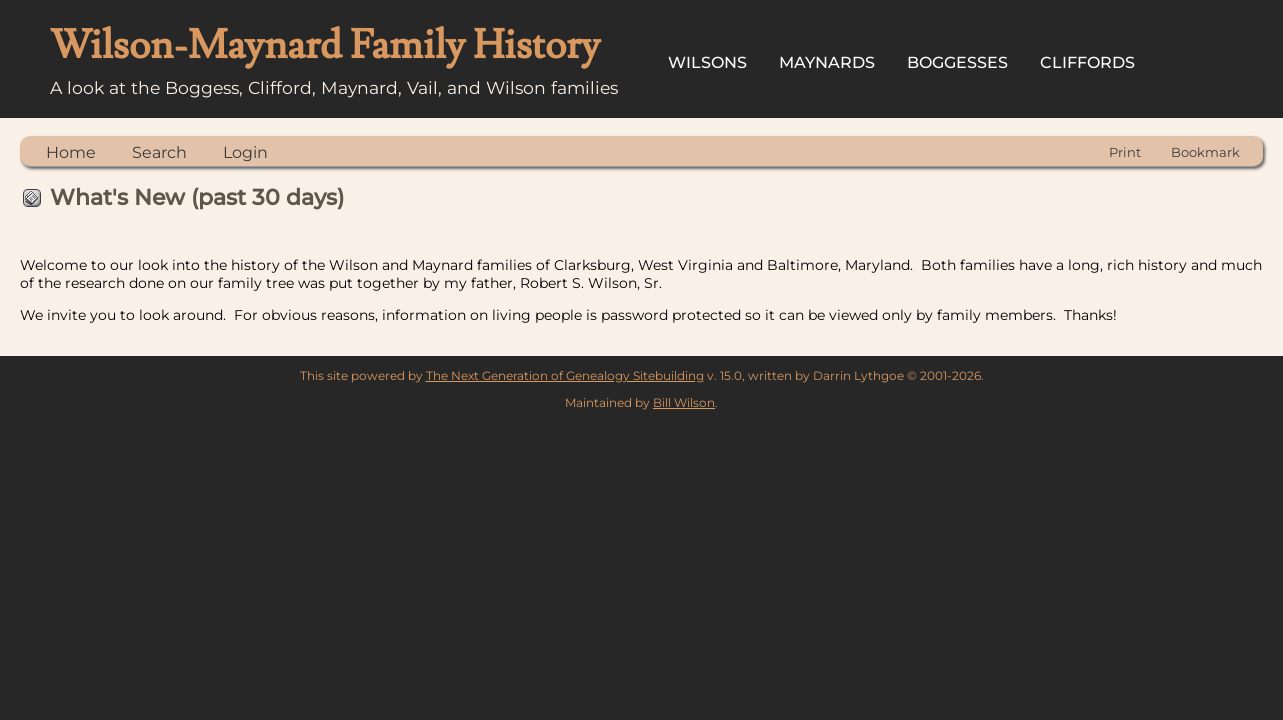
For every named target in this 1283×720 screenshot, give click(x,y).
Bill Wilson (684, 402)
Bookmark (1205, 152)
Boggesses (957, 62)
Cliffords (1087, 62)
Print (1125, 152)
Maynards (827, 62)
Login (245, 152)
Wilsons (707, 62)
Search (159, 152)
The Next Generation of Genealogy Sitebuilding (565, 375)
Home (71, 152)
